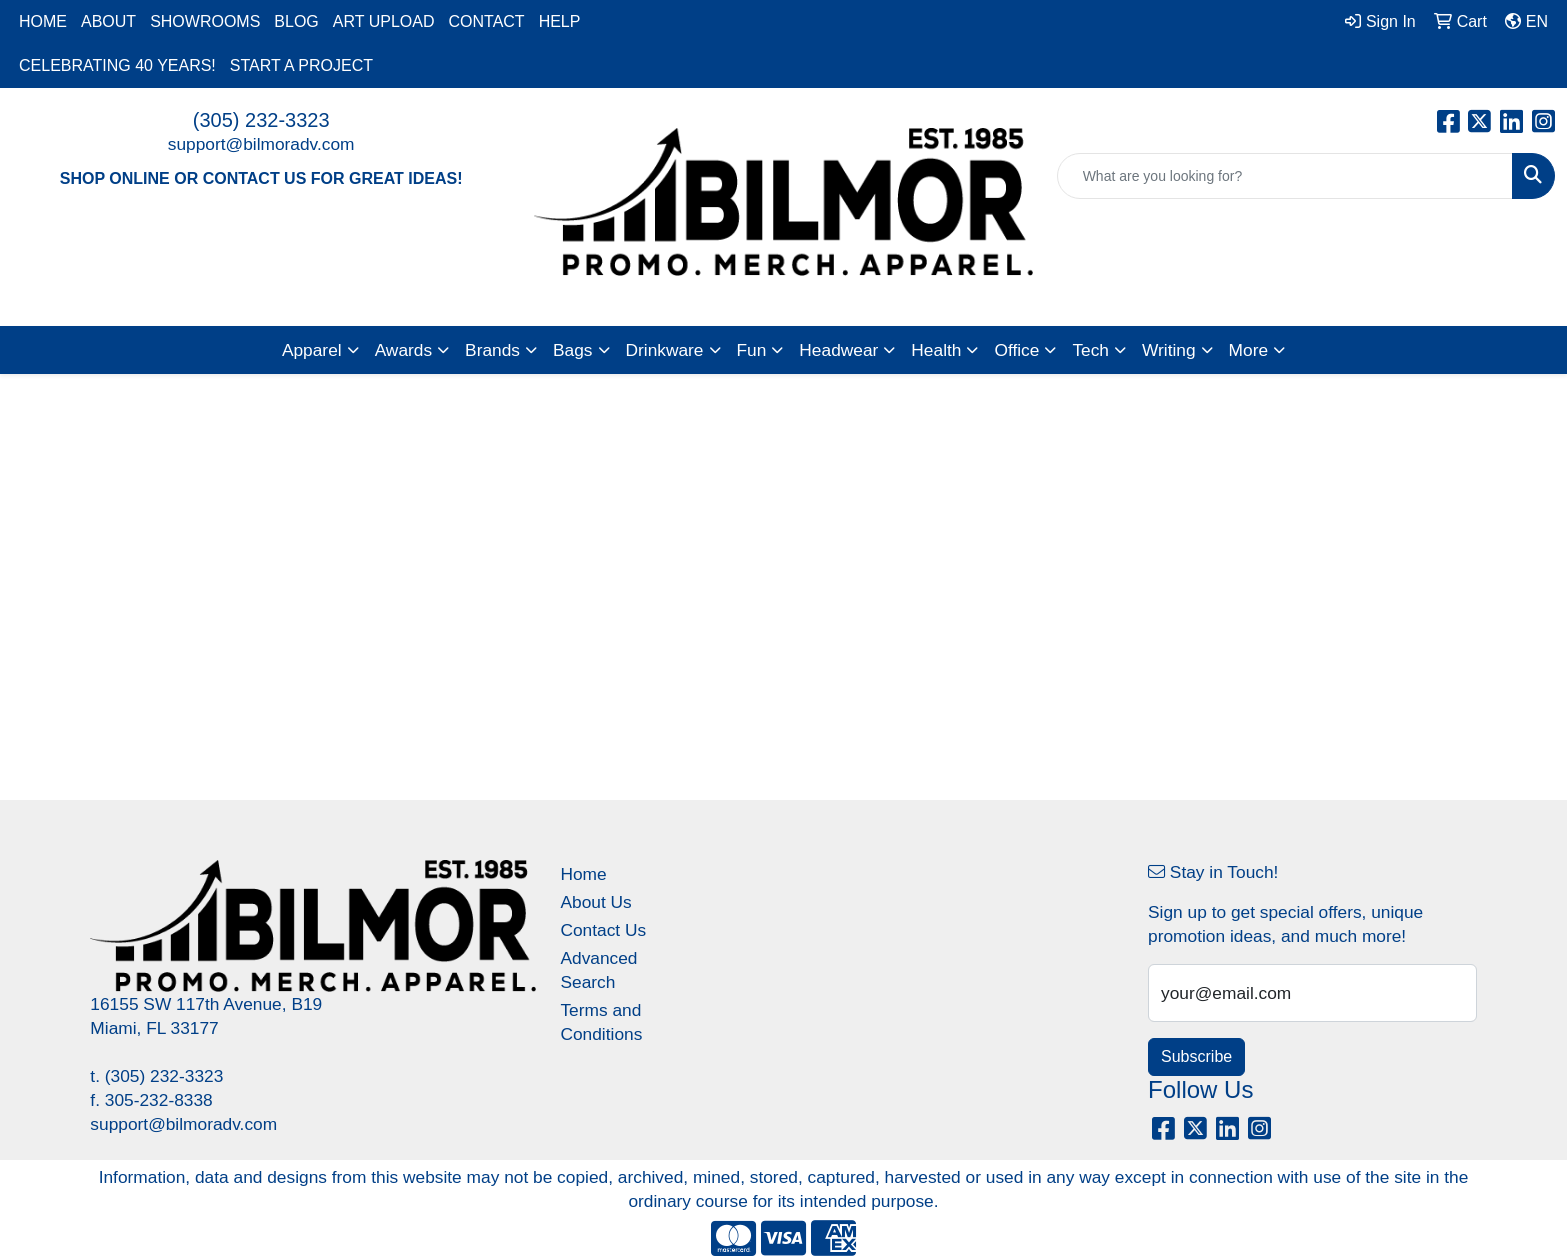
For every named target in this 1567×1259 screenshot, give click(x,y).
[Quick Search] (1285, 176)
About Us (595, 902)
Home (583, 874)
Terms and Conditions (601, 1022)
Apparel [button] (312, 350)
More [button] (1248, 350)
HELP (560, 21)
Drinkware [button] (665, 350)
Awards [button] (403, 350)
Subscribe (1196, 1056)
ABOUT (108, 21)
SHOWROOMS (205, 21)
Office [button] (1016, 350)
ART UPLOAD (384, 21)
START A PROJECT (301, 65)
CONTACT (486, 21)
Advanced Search (598, 970)
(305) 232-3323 (261, 120)
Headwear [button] (838, 350)
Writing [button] (1169, 350)
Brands (492, 350)
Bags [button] (573, 350)
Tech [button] (1090, 350)
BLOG (296, 21)
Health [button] (936, 350)
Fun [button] (752, 350)
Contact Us (603, 930)
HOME (43, 21)
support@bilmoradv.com (261, 144)
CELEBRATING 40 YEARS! (117, 65)
